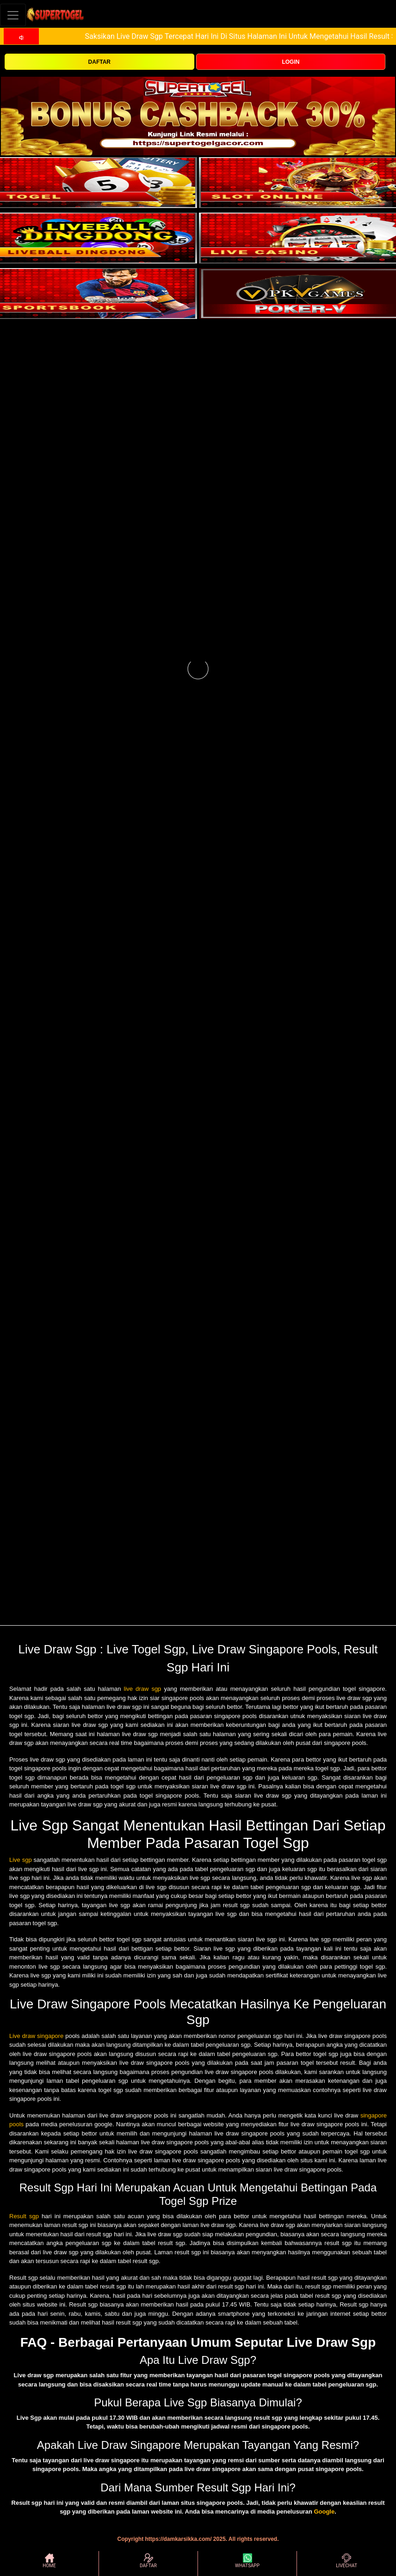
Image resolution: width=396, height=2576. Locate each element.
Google (324, 2511)
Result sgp (24, 2216)
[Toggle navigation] (13, 15)
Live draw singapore (36, 2035)
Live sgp (20, 1859)
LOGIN (290, 62)
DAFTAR (99, 62)
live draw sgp (142, 1688)
